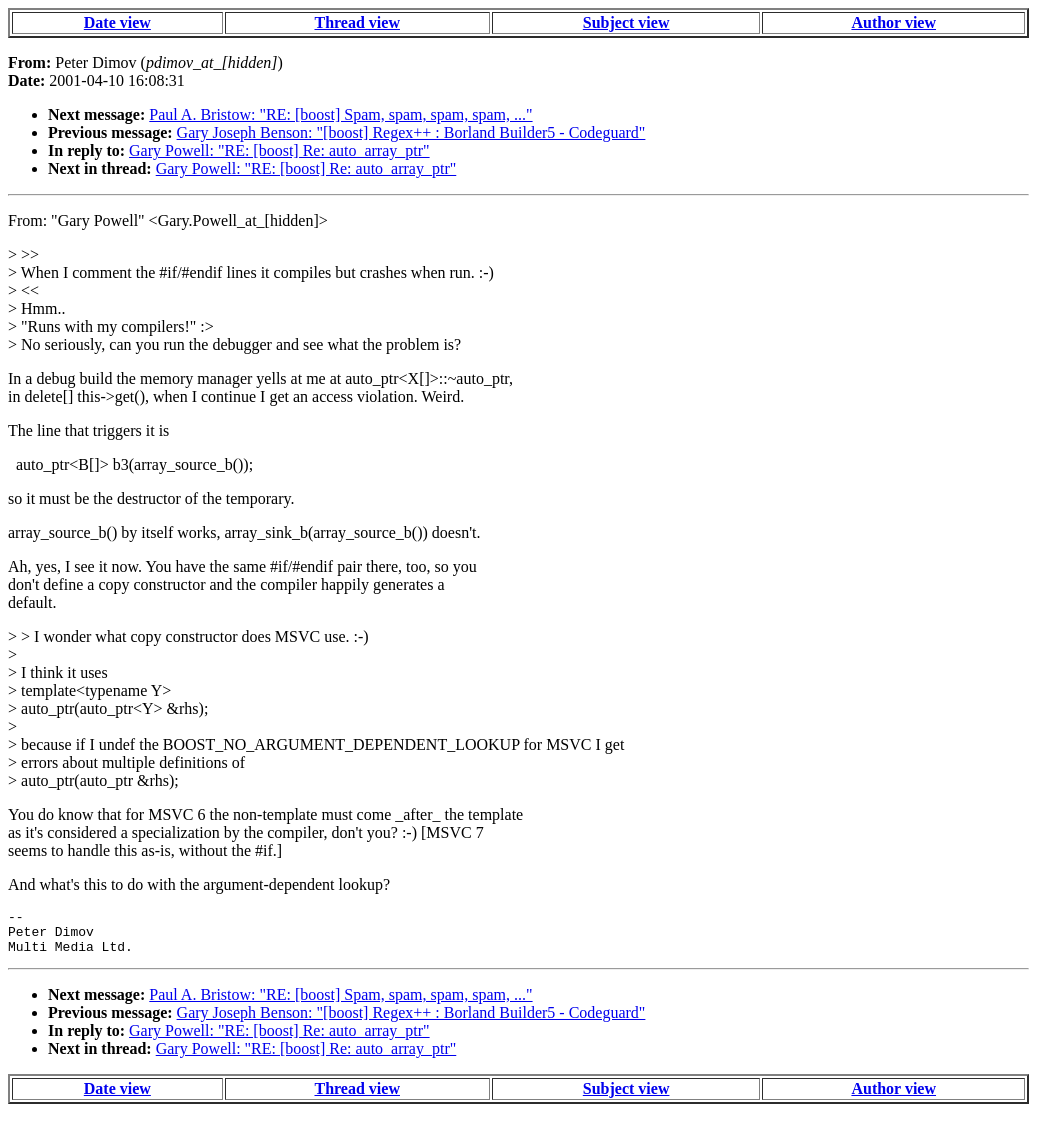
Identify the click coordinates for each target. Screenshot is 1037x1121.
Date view (117, 22)
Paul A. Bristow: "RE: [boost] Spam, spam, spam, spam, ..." (340, 114)
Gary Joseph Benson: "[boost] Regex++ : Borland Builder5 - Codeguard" (411, 132)
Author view (893, 22)
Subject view (626, 22)
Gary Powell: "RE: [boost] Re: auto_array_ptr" (279, 150)
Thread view (356, 22)
